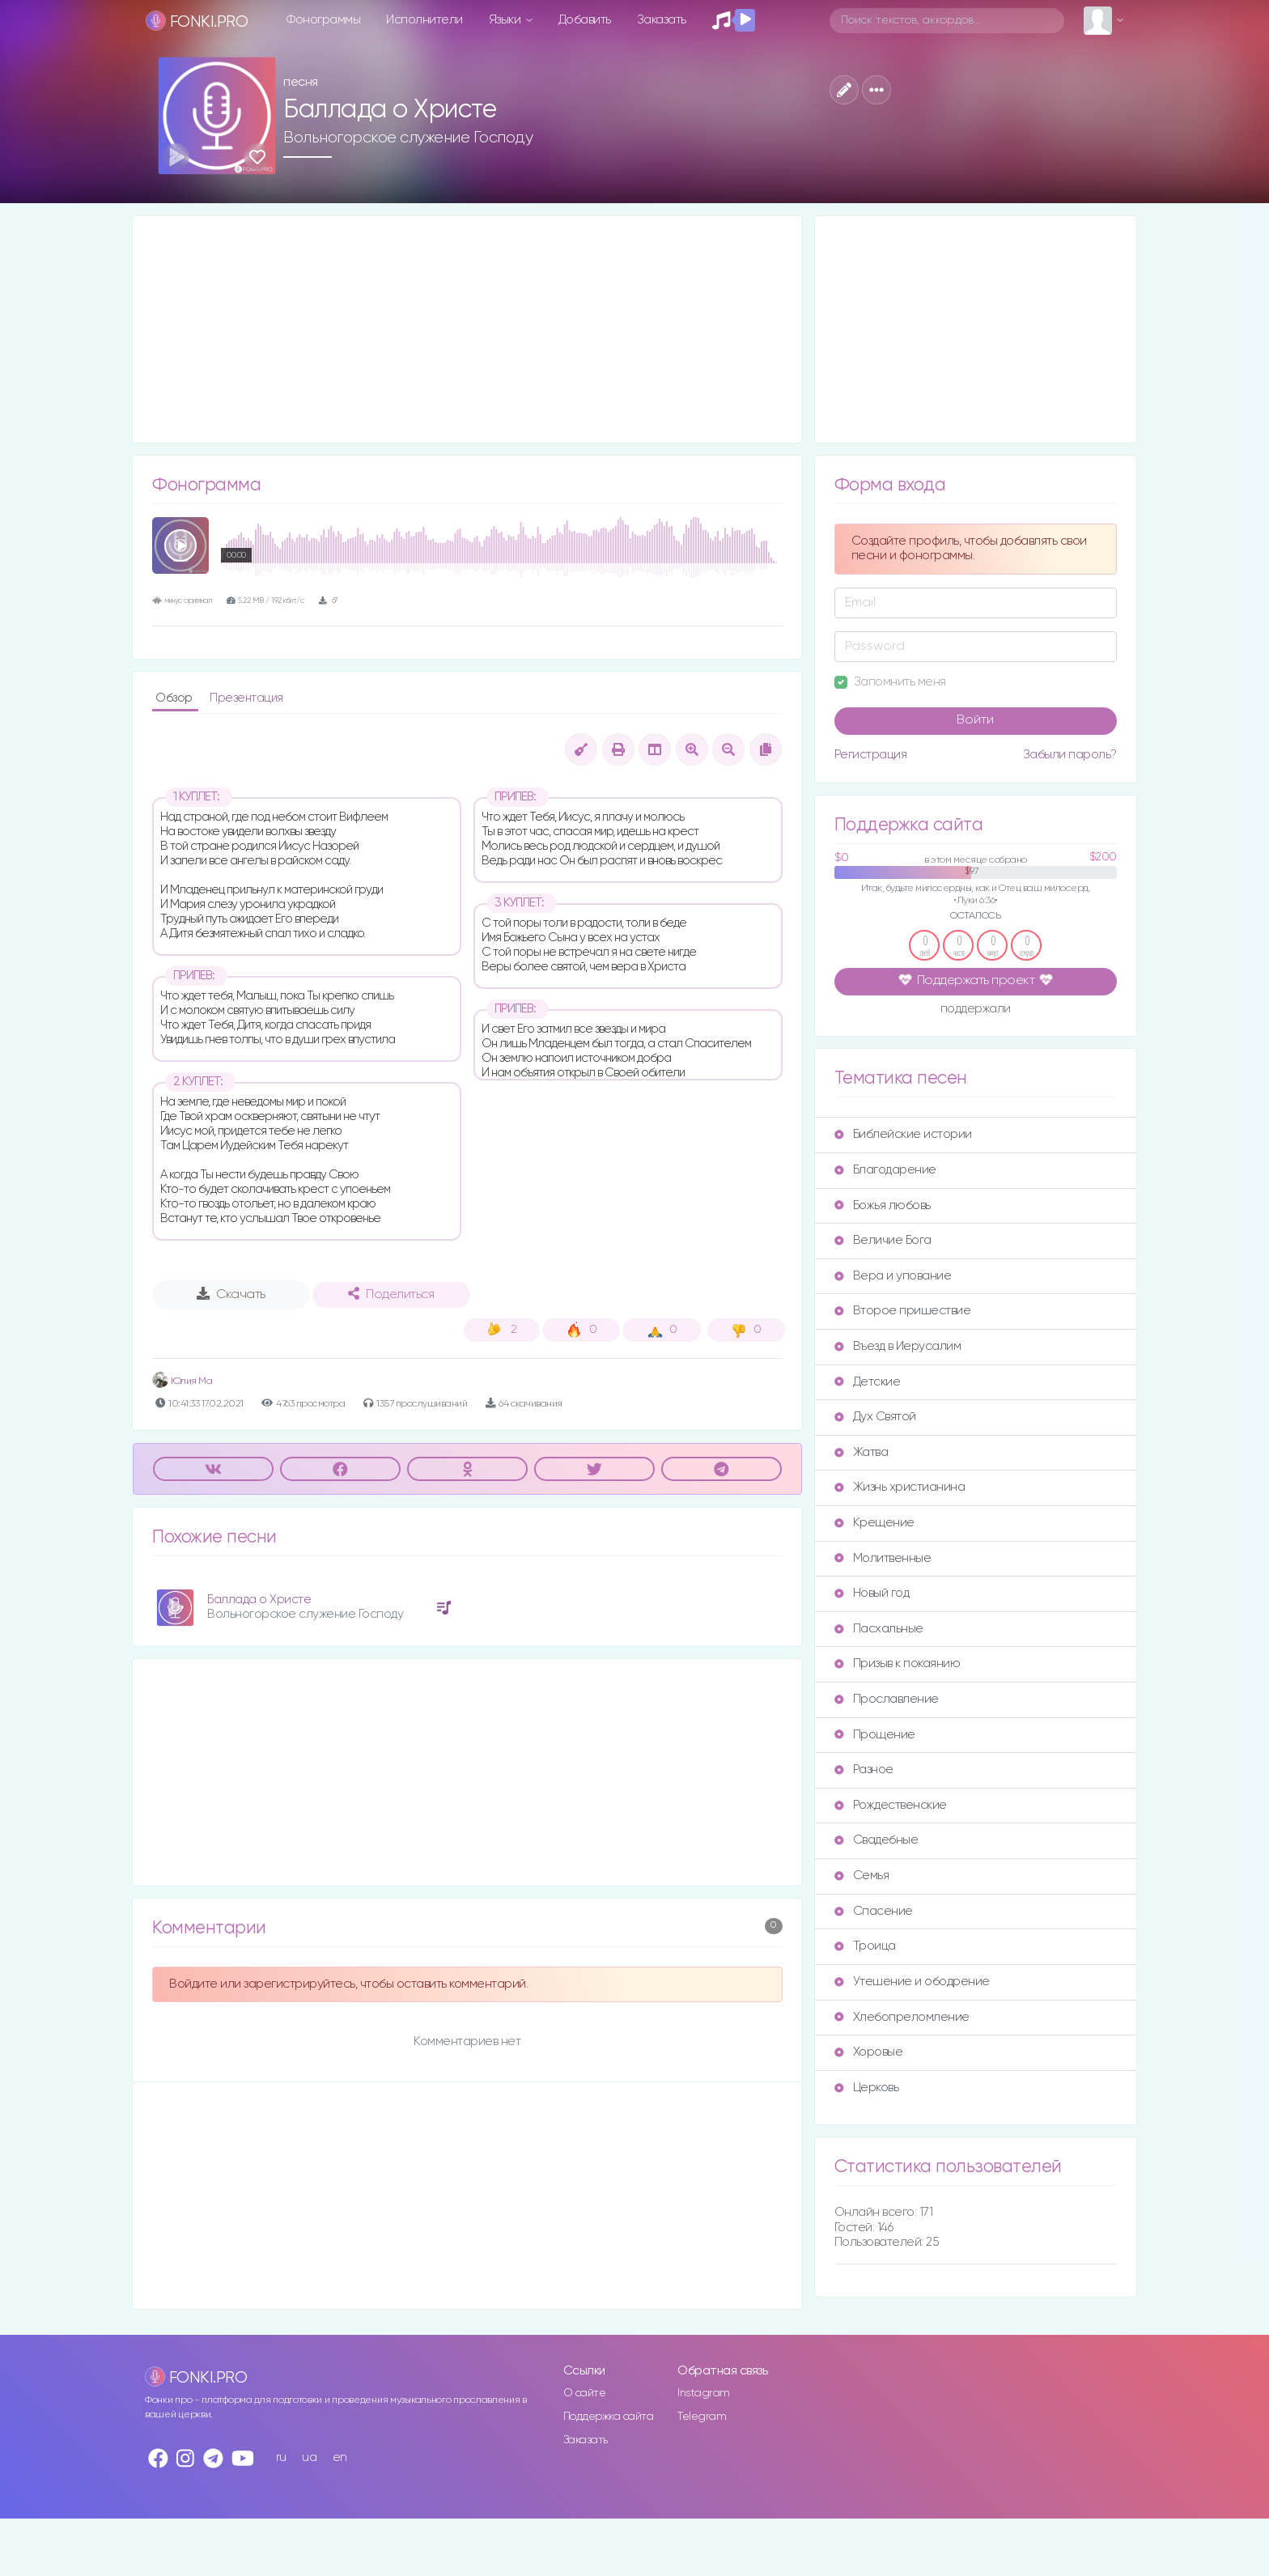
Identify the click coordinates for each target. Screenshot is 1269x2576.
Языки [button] (506, 20)
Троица (865, 1946)
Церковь (866, 2088)
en (340, 2457)
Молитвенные (883, 1558)
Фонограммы (323, 20)
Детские (867, 1382)
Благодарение (885, 1170)
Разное (863, 1769)
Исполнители (424, 20)
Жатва (861, 1452)
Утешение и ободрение (912, 1981)
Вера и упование (893, 1276)
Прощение (874, 1735)
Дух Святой (875, 1417)
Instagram (703, 2393)
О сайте (584, 2393)
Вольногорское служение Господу (408, 137)
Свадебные (876, 1840)
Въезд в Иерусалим (897, 1346)
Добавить (584, 20)
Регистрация (870, 755)
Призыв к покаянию (897, 1663)
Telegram (701, 2416)
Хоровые (868, 2052)
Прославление (886, 1699)
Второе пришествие (902, 1311)
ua (309, 2457)
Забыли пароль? (1070, 755)
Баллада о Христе (259, 1600)
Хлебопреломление (902, 2017)
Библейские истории (903, 1134)
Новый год (872, 1593)
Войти (975, 720)
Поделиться (391, 1294)
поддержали (975, 1010)
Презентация (246, 698)
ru (281, 2457)
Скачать (231, 1294)
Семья (861, 1875)
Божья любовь (882, 1205)
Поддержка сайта (608, 2416)
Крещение (874, 1523)
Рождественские (890, 1805)
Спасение (873, 1911)
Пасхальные (878, 1629)
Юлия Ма (182, 1381)
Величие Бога (883, 1240)
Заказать (661, 20)
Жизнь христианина (900, 1487)
